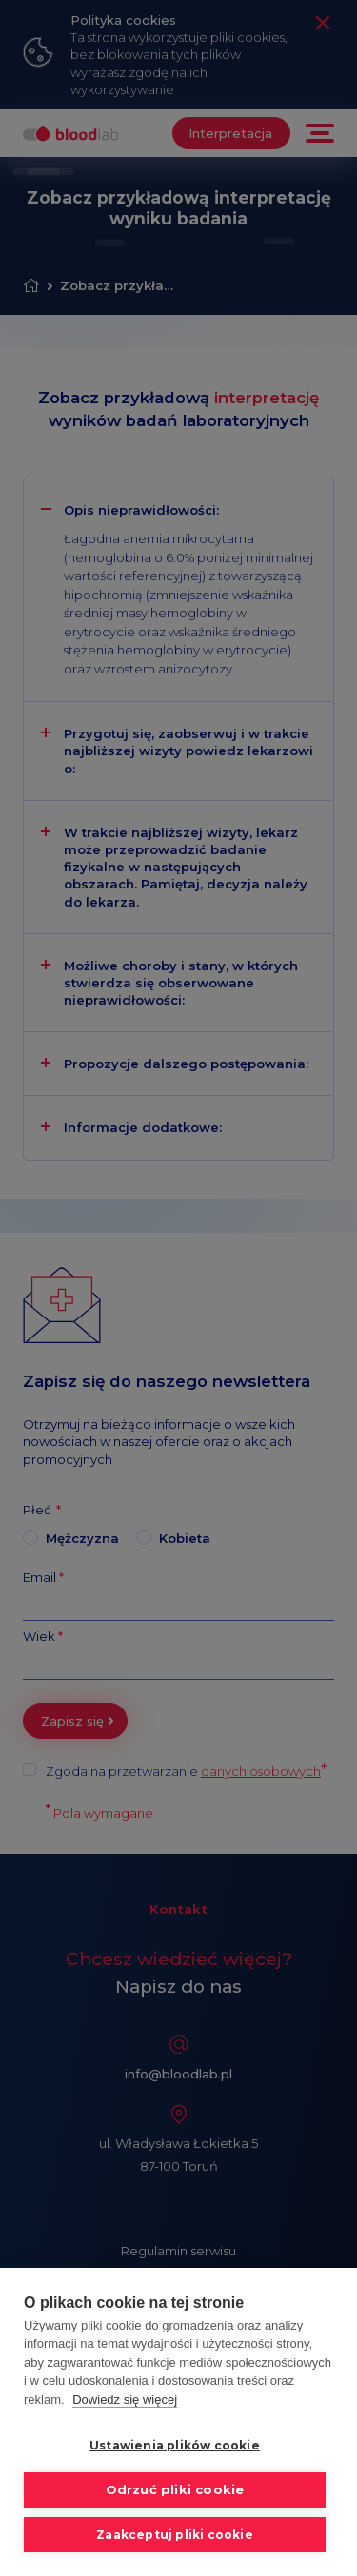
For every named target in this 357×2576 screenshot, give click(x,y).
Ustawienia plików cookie (175, 2445)
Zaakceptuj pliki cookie (175, 2535)
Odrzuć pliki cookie (174, 2490)
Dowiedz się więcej (124, 2399)
